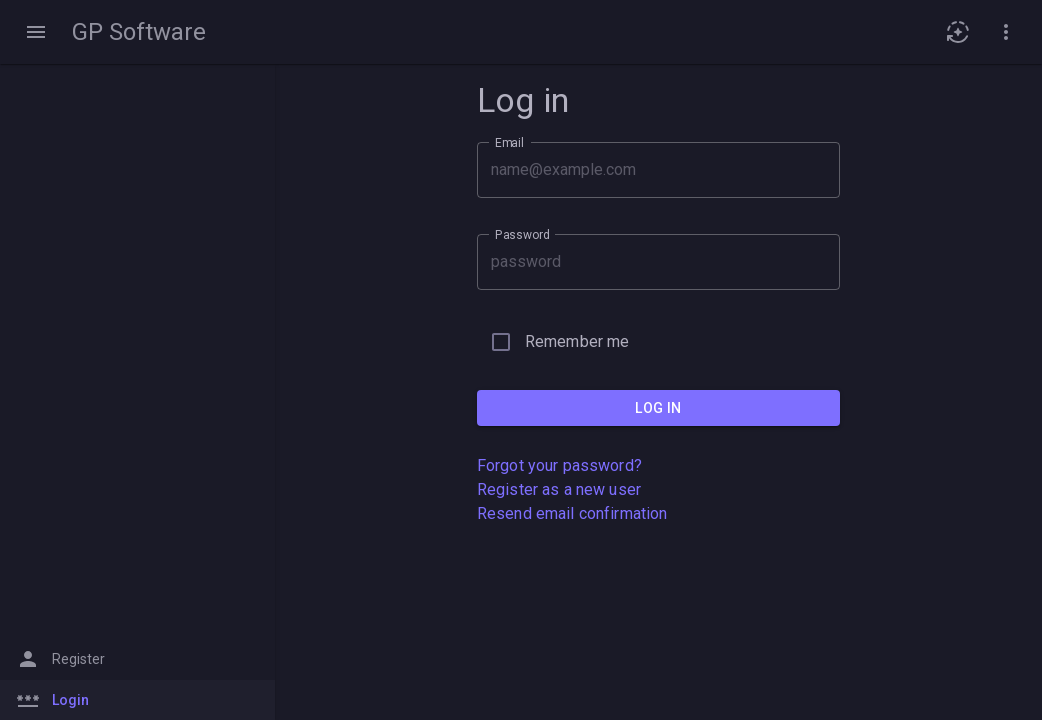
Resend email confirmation (572, 513)
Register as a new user (559, 489)
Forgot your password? (559, 465)
